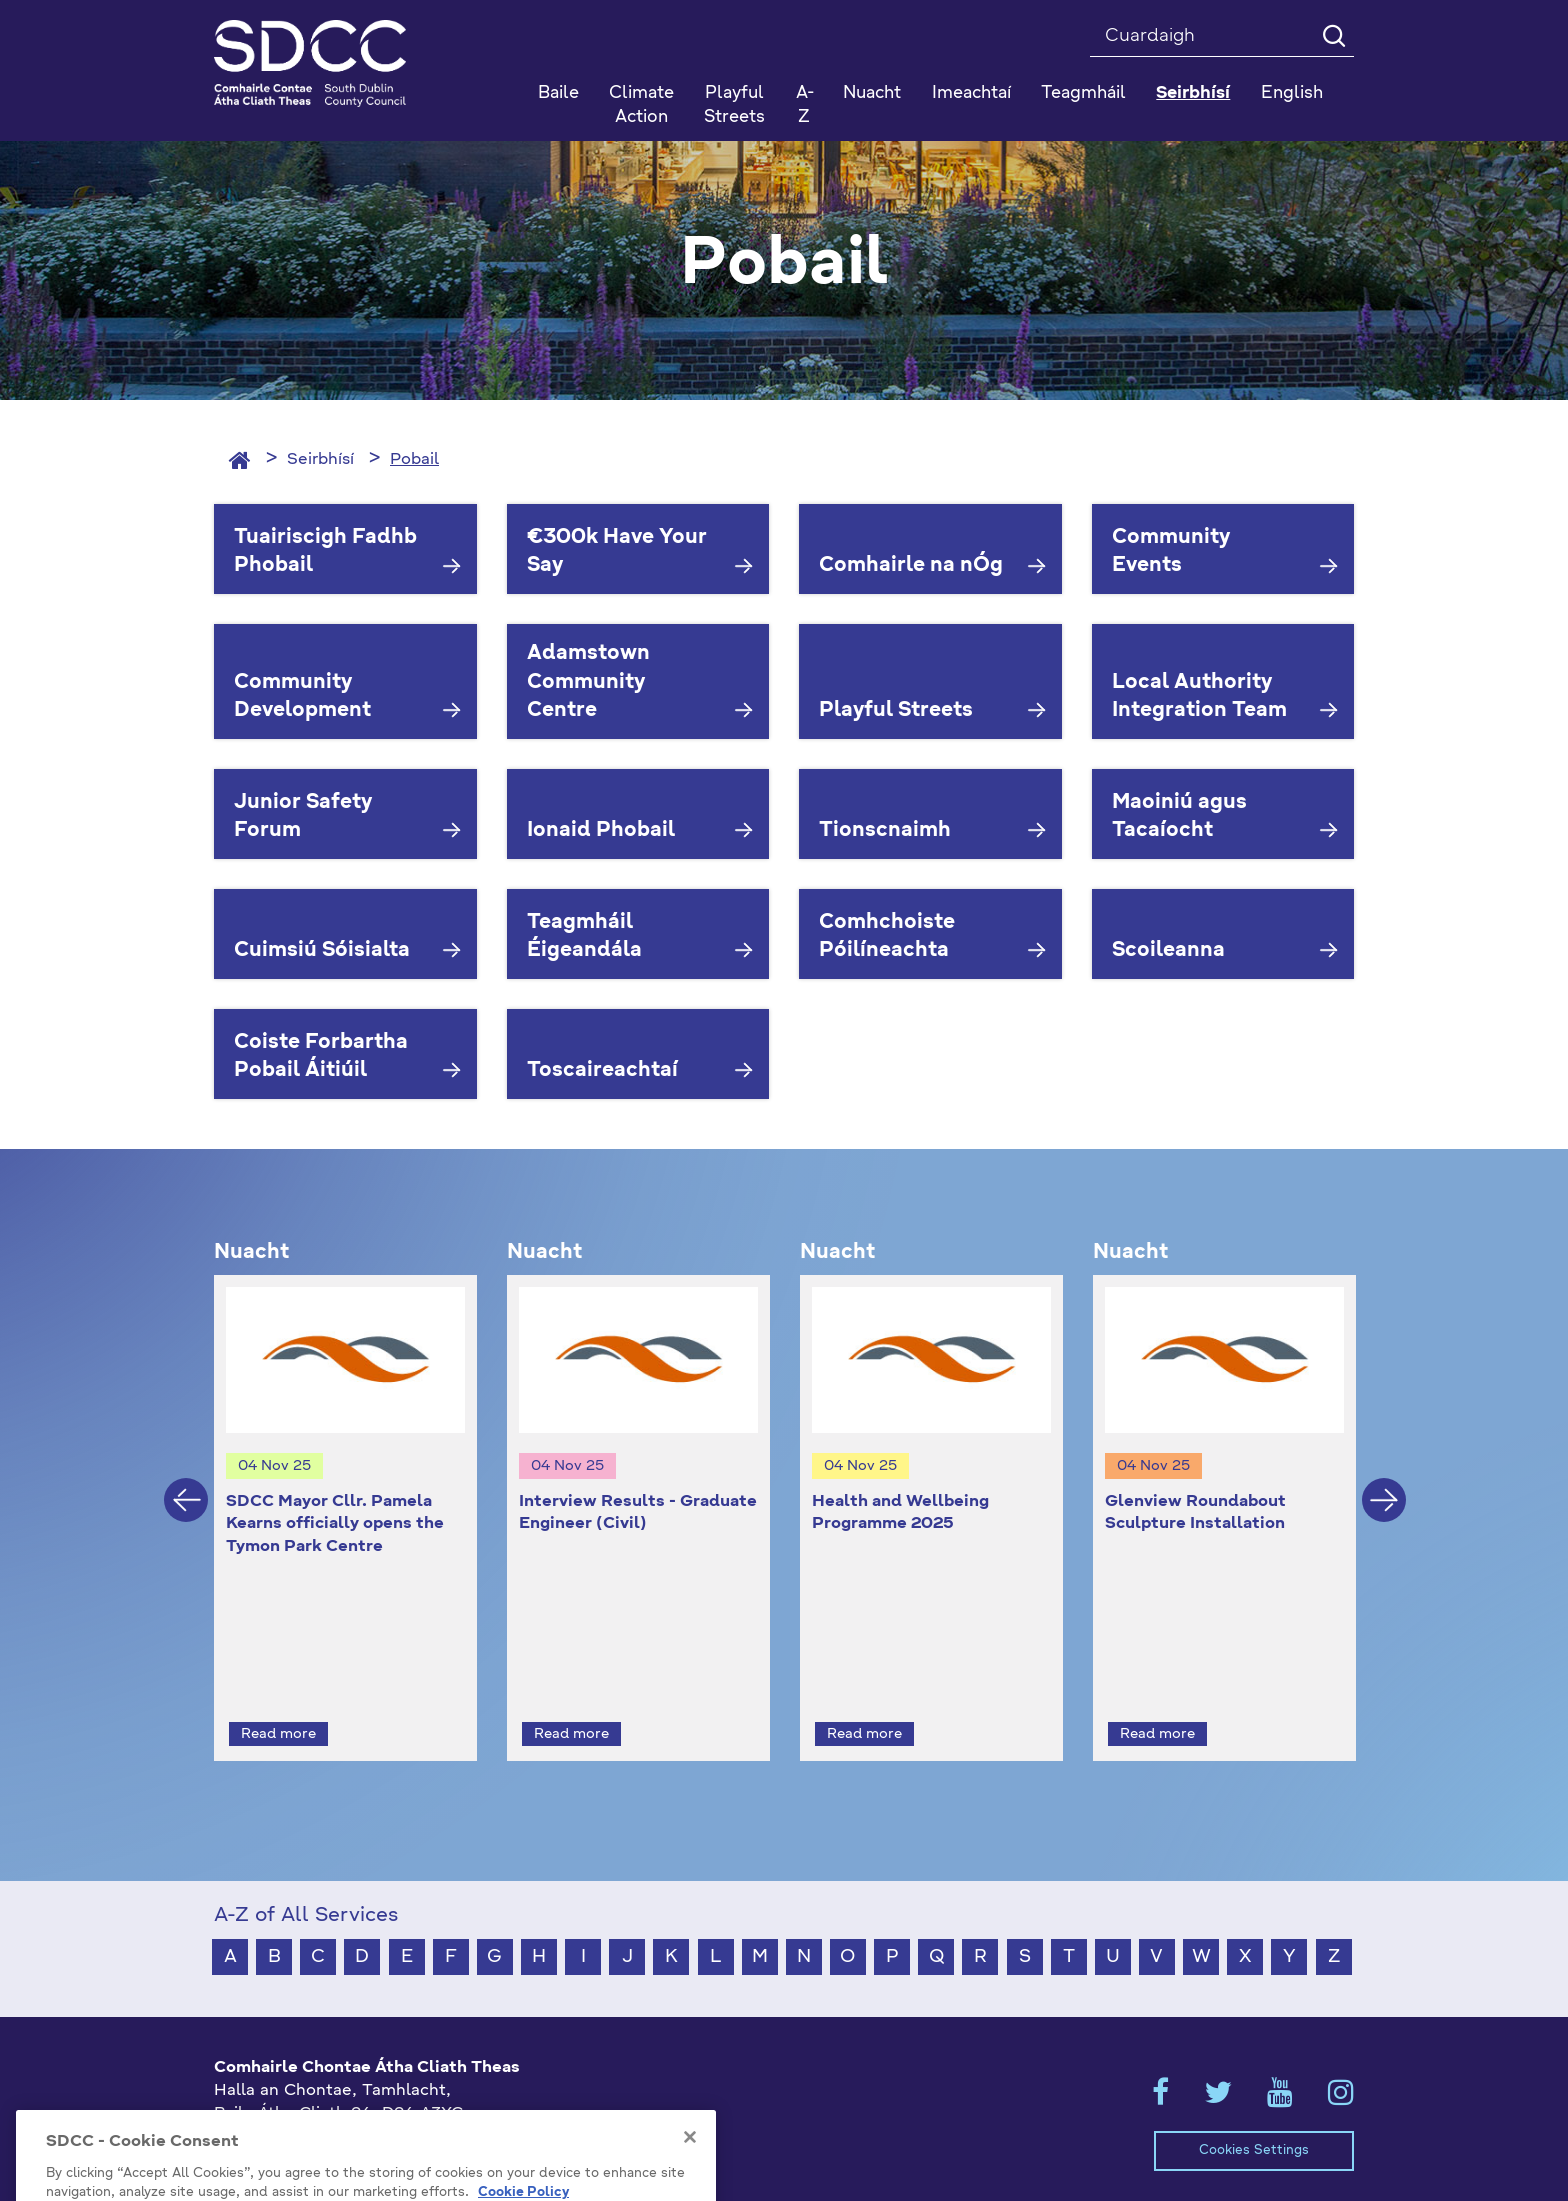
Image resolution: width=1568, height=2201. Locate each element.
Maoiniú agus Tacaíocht (1179, 817)
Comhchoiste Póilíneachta (887, 937)
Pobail (414, 460)
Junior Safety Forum (303, 817)
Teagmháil (1083, 93)
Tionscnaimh (885, 831)
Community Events (1171, 552)
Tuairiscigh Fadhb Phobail (325, 552)
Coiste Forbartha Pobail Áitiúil (321, 1057)
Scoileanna (1168, 951)
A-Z (805, 105)
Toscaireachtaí (602, 1071)
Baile (558, 93)
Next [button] (1384, 1482)
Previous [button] (186, 1482)
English (1292, 93)
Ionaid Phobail (601, 831)
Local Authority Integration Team (1199, 697)
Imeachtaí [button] (971, 93)
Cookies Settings (1254, 2114)
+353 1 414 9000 (285, 2110)
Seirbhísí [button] (1193, 93)
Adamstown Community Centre (588, 682)
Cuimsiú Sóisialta (322, 951)
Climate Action (641, 105)
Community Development (302, 697)
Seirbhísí (320, 460)
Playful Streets (734, 105)
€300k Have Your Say (617, 552)
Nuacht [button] (872, 93)
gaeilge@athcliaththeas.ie (317, 2143)
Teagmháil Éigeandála (584, 937)
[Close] (690, 2183)
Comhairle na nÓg (911, 566)
